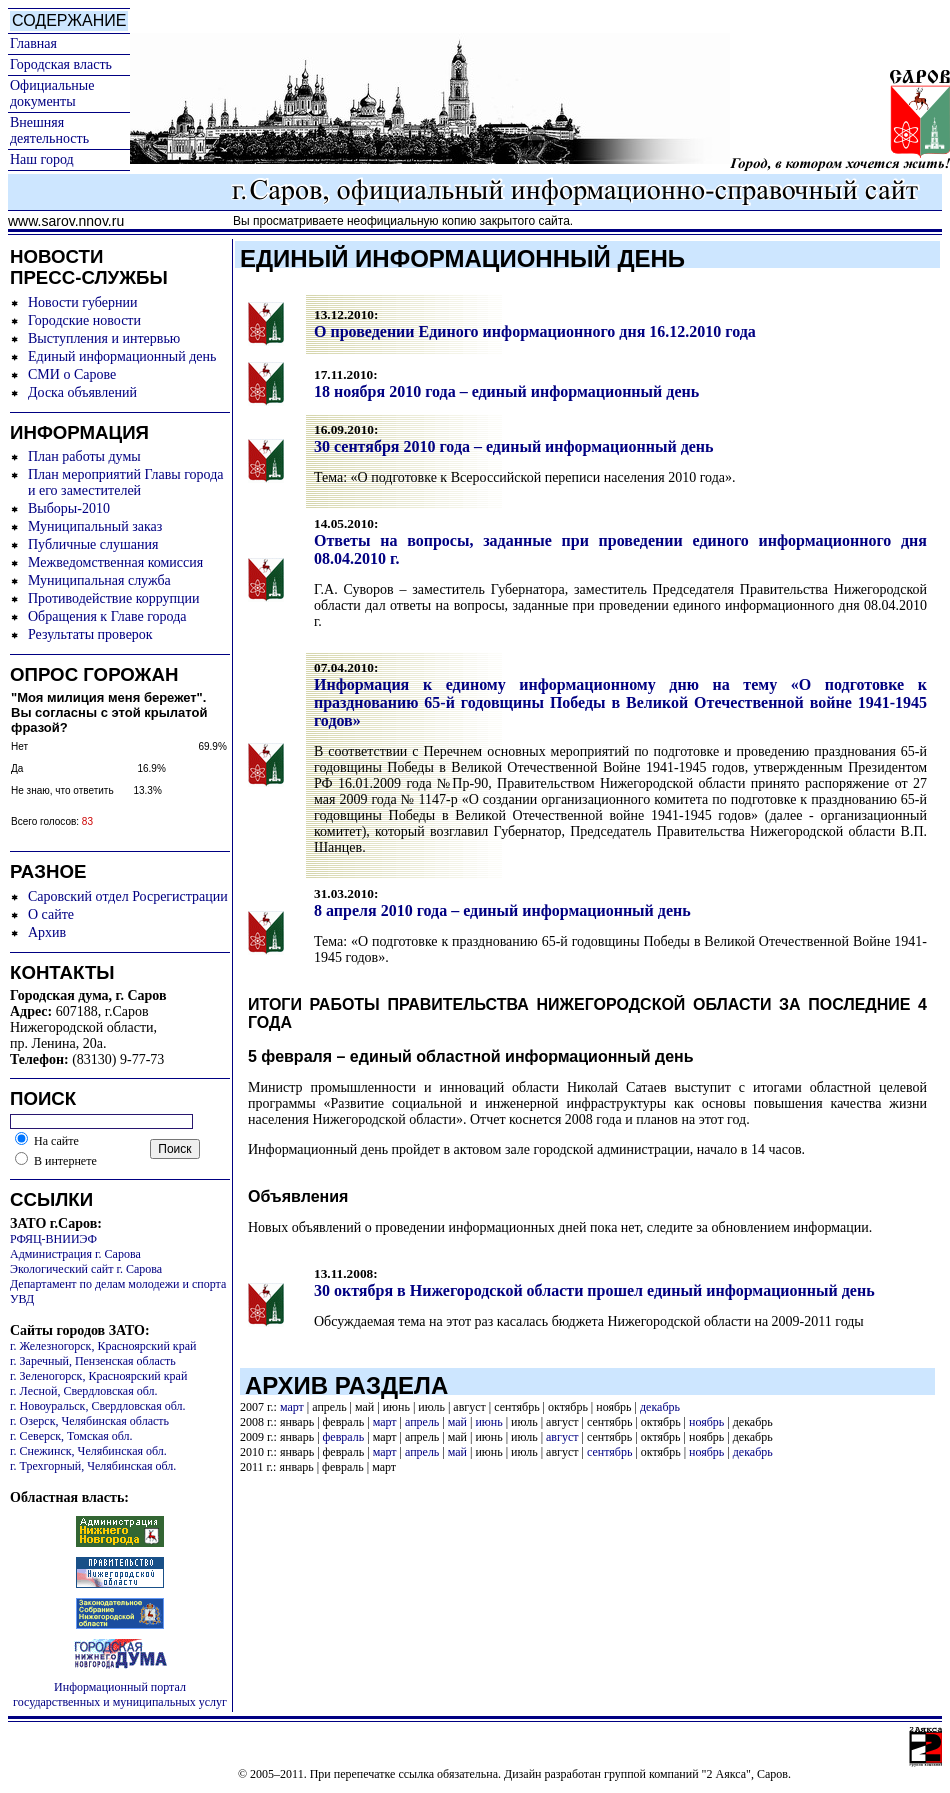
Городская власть (61, 64)
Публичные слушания (93, 544)
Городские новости (84, 320)
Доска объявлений (82, 392)
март (292, 1407)
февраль (344, 1437)
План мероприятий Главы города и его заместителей (126, 482)
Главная (33, 43)
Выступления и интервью (104, 338)
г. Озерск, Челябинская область (89, 1421)
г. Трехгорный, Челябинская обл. (93, 1466)
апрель (422, 1422)
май (457, 1422)
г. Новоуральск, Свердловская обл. (97, 1406)
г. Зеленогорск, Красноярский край (98, 1376)
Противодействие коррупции (114, 598)
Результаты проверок (90, 634)
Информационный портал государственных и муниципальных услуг (120, 1694)
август (562, 1437)
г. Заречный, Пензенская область (93, 1361)
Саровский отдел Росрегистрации (128, 896)
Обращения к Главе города (107, 616)
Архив (47, 932)
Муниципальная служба (99, 580)
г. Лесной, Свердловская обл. (84, 1391)
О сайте (51, 914)
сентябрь (609, 1452)
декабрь (660, 1407)
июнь (488, 1422)
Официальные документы (52, 93)
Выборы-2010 (69, 508)
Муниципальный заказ (95, 526)
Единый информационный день (122, 356)
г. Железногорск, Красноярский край (103, 1346)
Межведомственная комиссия (115, 562)
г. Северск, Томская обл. (71, 1436)
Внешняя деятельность (49, 130)
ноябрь (706, 1422)
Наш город (42, 159)
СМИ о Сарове (72, 374)
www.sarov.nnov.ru (66, 221)
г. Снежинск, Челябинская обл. (88, 1451)
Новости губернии (82, 302)
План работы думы (84, 456)
